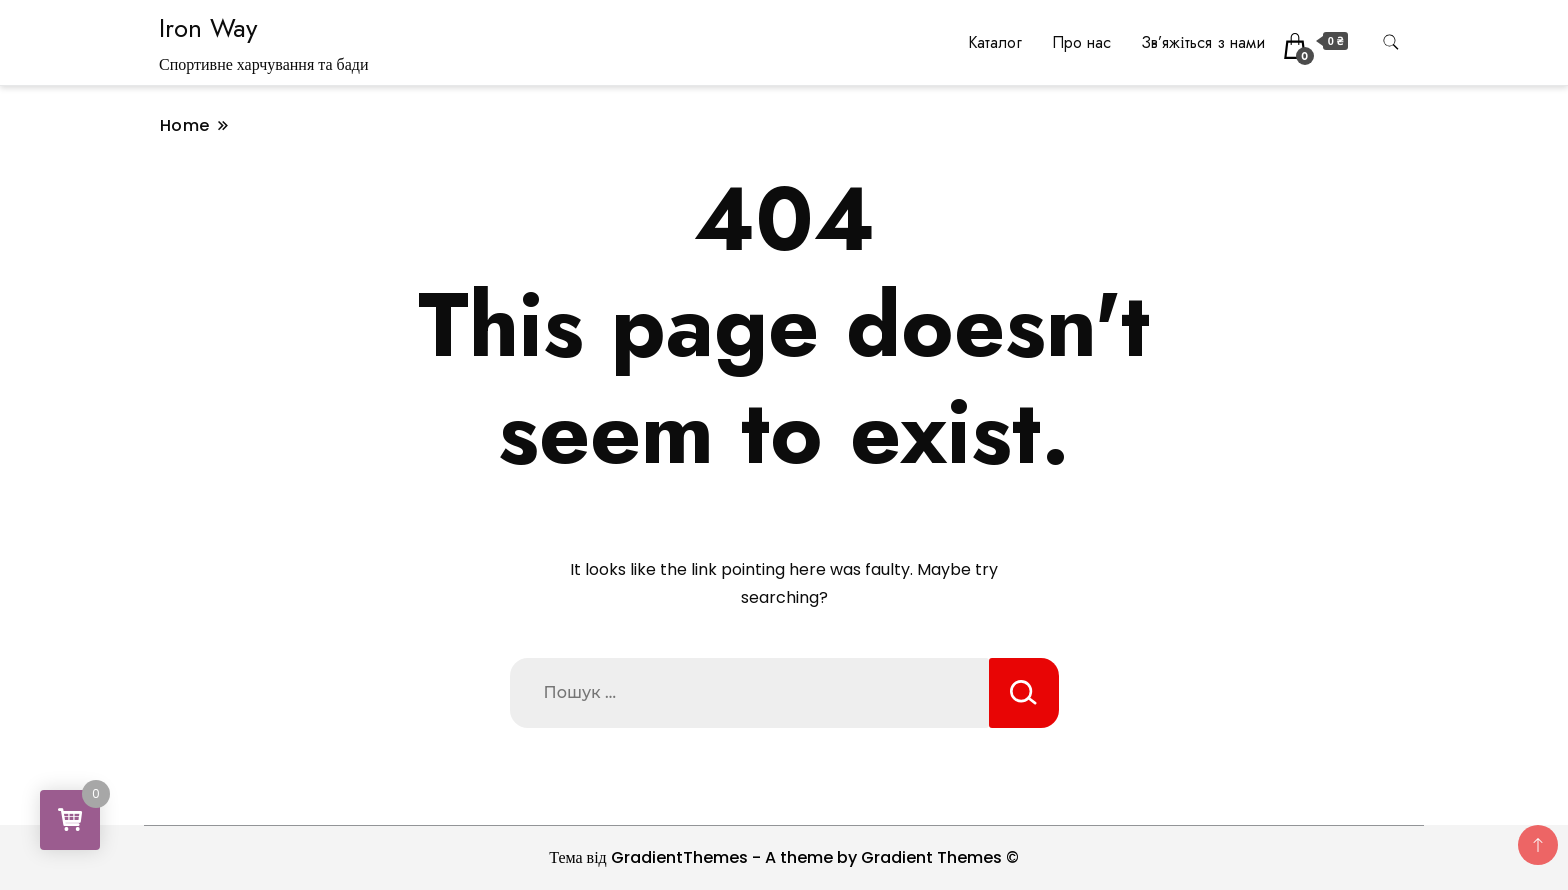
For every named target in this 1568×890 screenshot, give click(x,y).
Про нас (1081, 42)
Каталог (995, 42)
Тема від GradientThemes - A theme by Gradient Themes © (784, 857)
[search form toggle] (1391, 42)
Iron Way (208, 28)
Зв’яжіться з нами (1202, 42)
